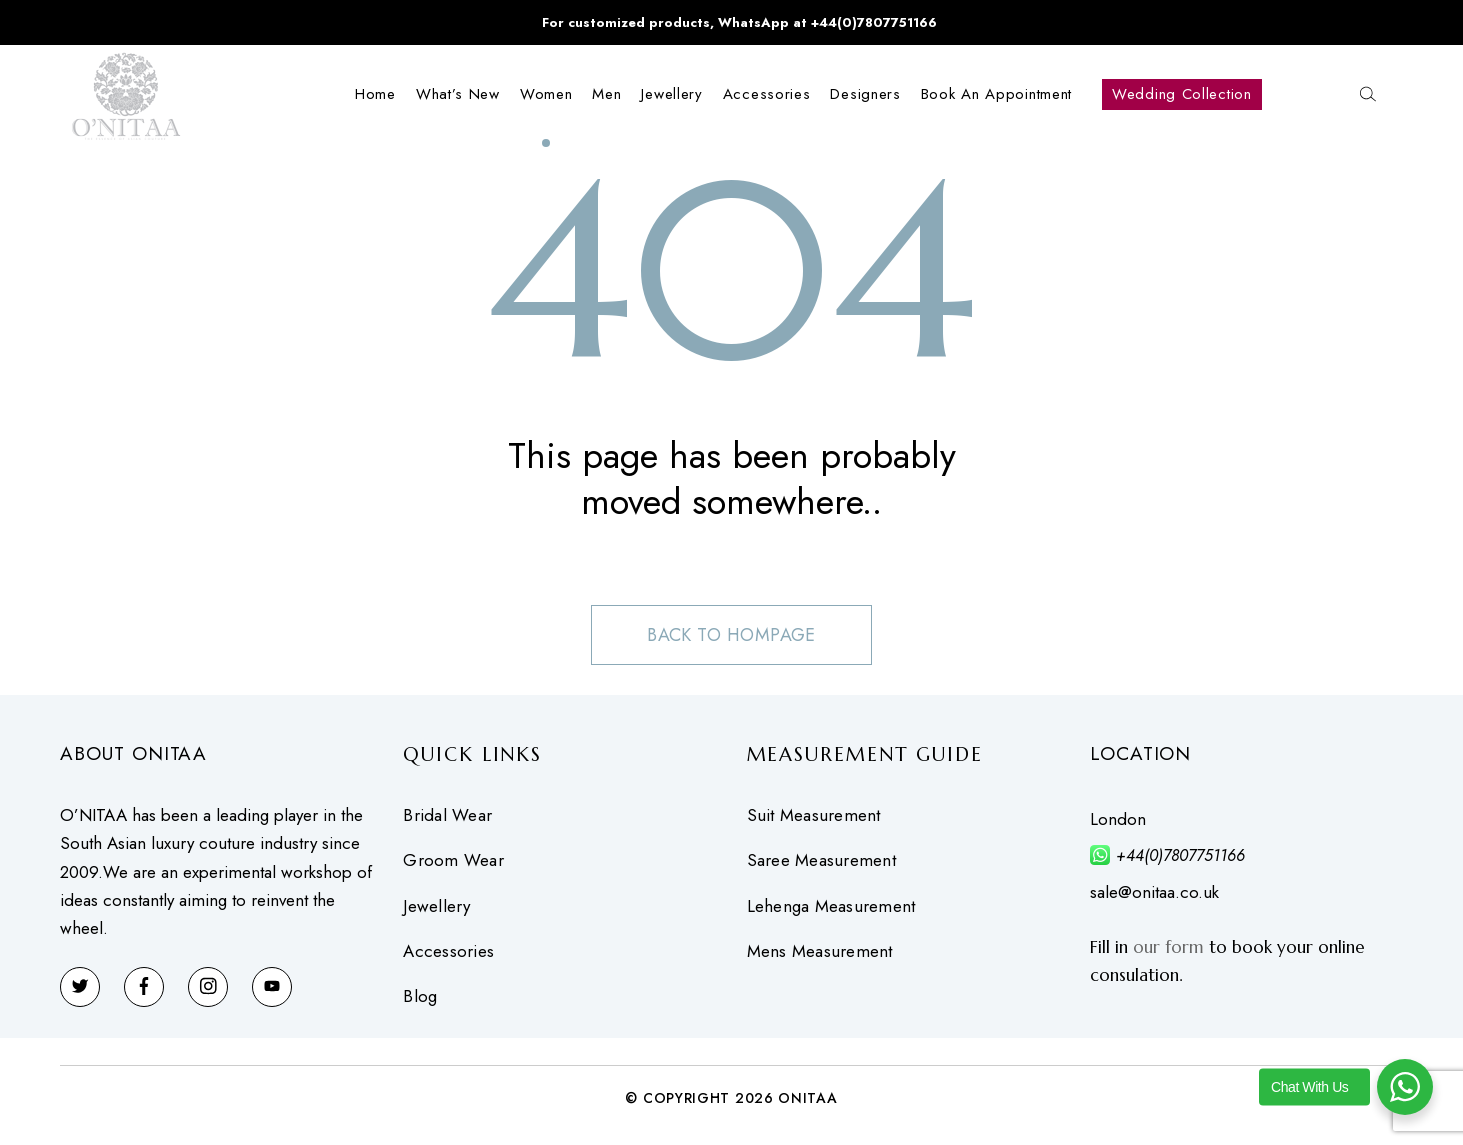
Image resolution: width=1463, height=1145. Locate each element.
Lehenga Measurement (831, 906)
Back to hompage (732, 635)
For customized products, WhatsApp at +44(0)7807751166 (739, 22)
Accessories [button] (767, 94)
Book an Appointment (996, 94)
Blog (420, 997)
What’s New (458, 94)
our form (1168, 947)
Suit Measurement (814, 815)
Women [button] (546, 94)
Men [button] (606, 94)
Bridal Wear (447, 815)
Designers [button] (865, 94)
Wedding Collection (1182, 94)
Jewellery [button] (671, 94)
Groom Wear (453, 860)
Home (375, 94)
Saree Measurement (821, 860)
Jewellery (436, 906)
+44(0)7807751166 (1180, 855)
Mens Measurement (820, 951)
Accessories (448, 951)
